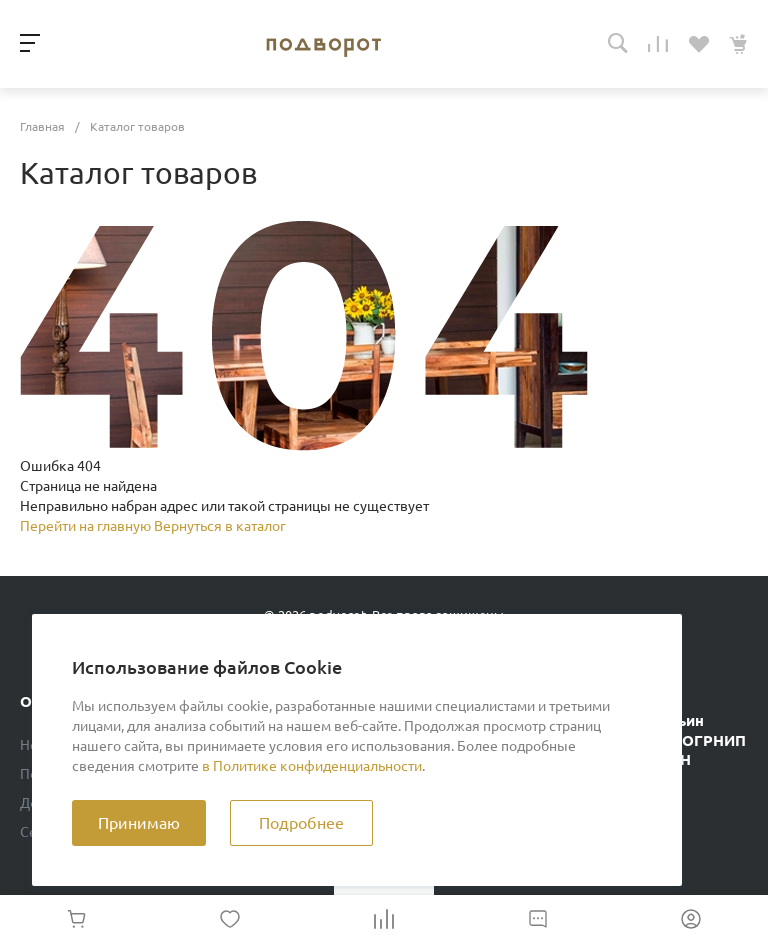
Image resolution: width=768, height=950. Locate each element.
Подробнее (301, 823)
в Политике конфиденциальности (312, 766)
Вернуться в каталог (220, 526)
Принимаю (139, 823)
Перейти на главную (87, 526)
